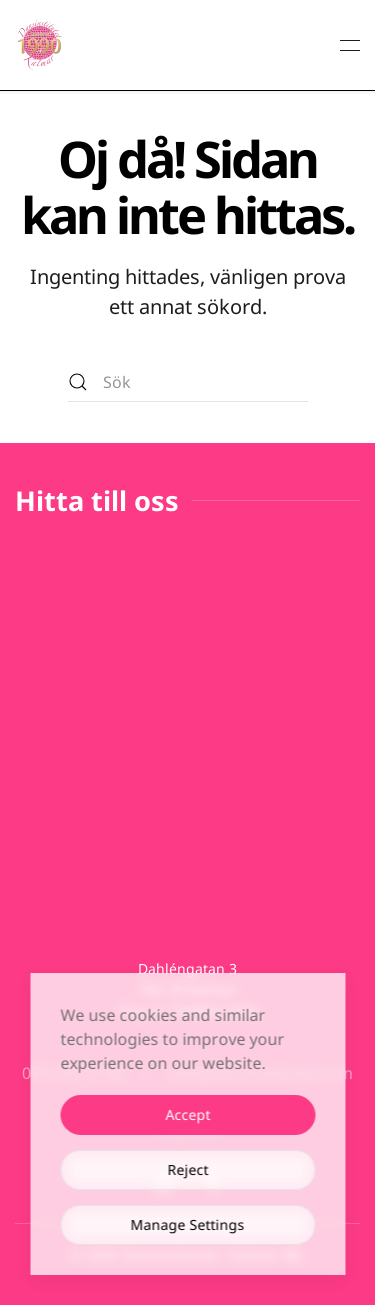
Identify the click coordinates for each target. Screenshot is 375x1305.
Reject (187, 1169)
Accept (187, 1114)
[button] (350, 45)
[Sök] (188, 382)
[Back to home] (40, 45)
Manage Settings (188, 1224)
